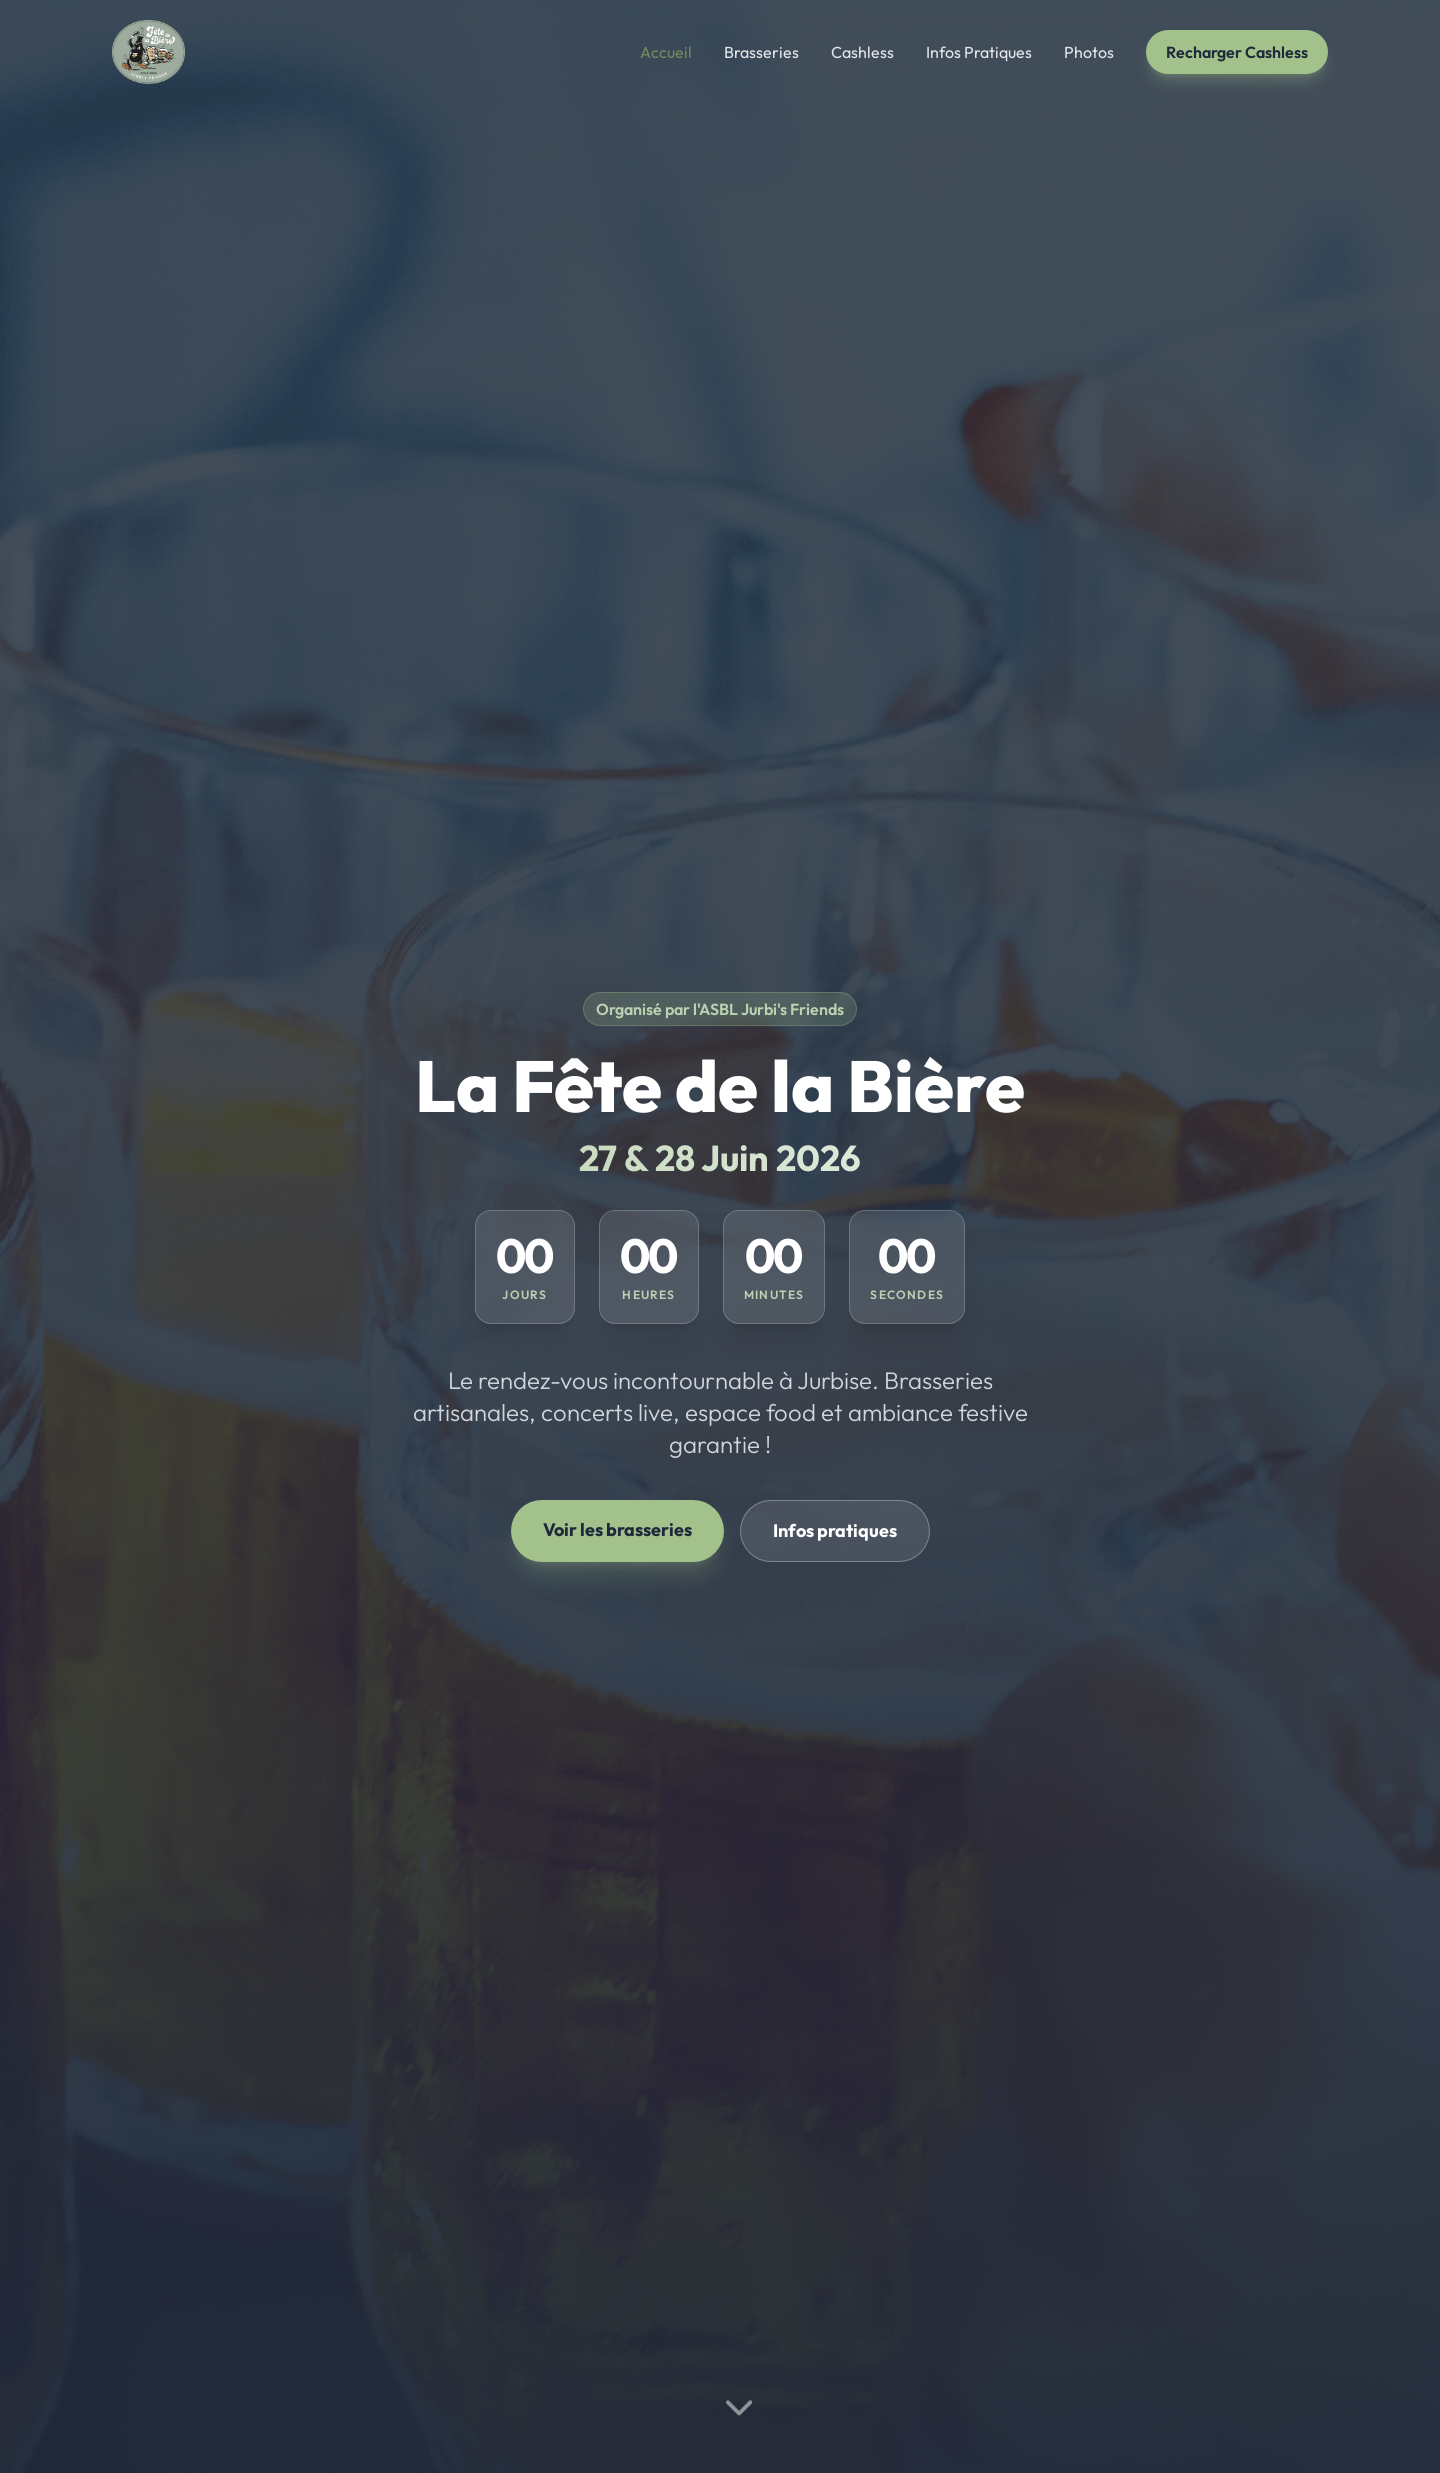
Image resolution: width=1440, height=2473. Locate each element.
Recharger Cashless (1237, 52)
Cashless (862, 52)
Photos (1089, 52)
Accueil (666, 52)
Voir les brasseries (617, 1529)
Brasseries (761, 52)
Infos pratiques (835, 1530)
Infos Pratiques (979, 52)
